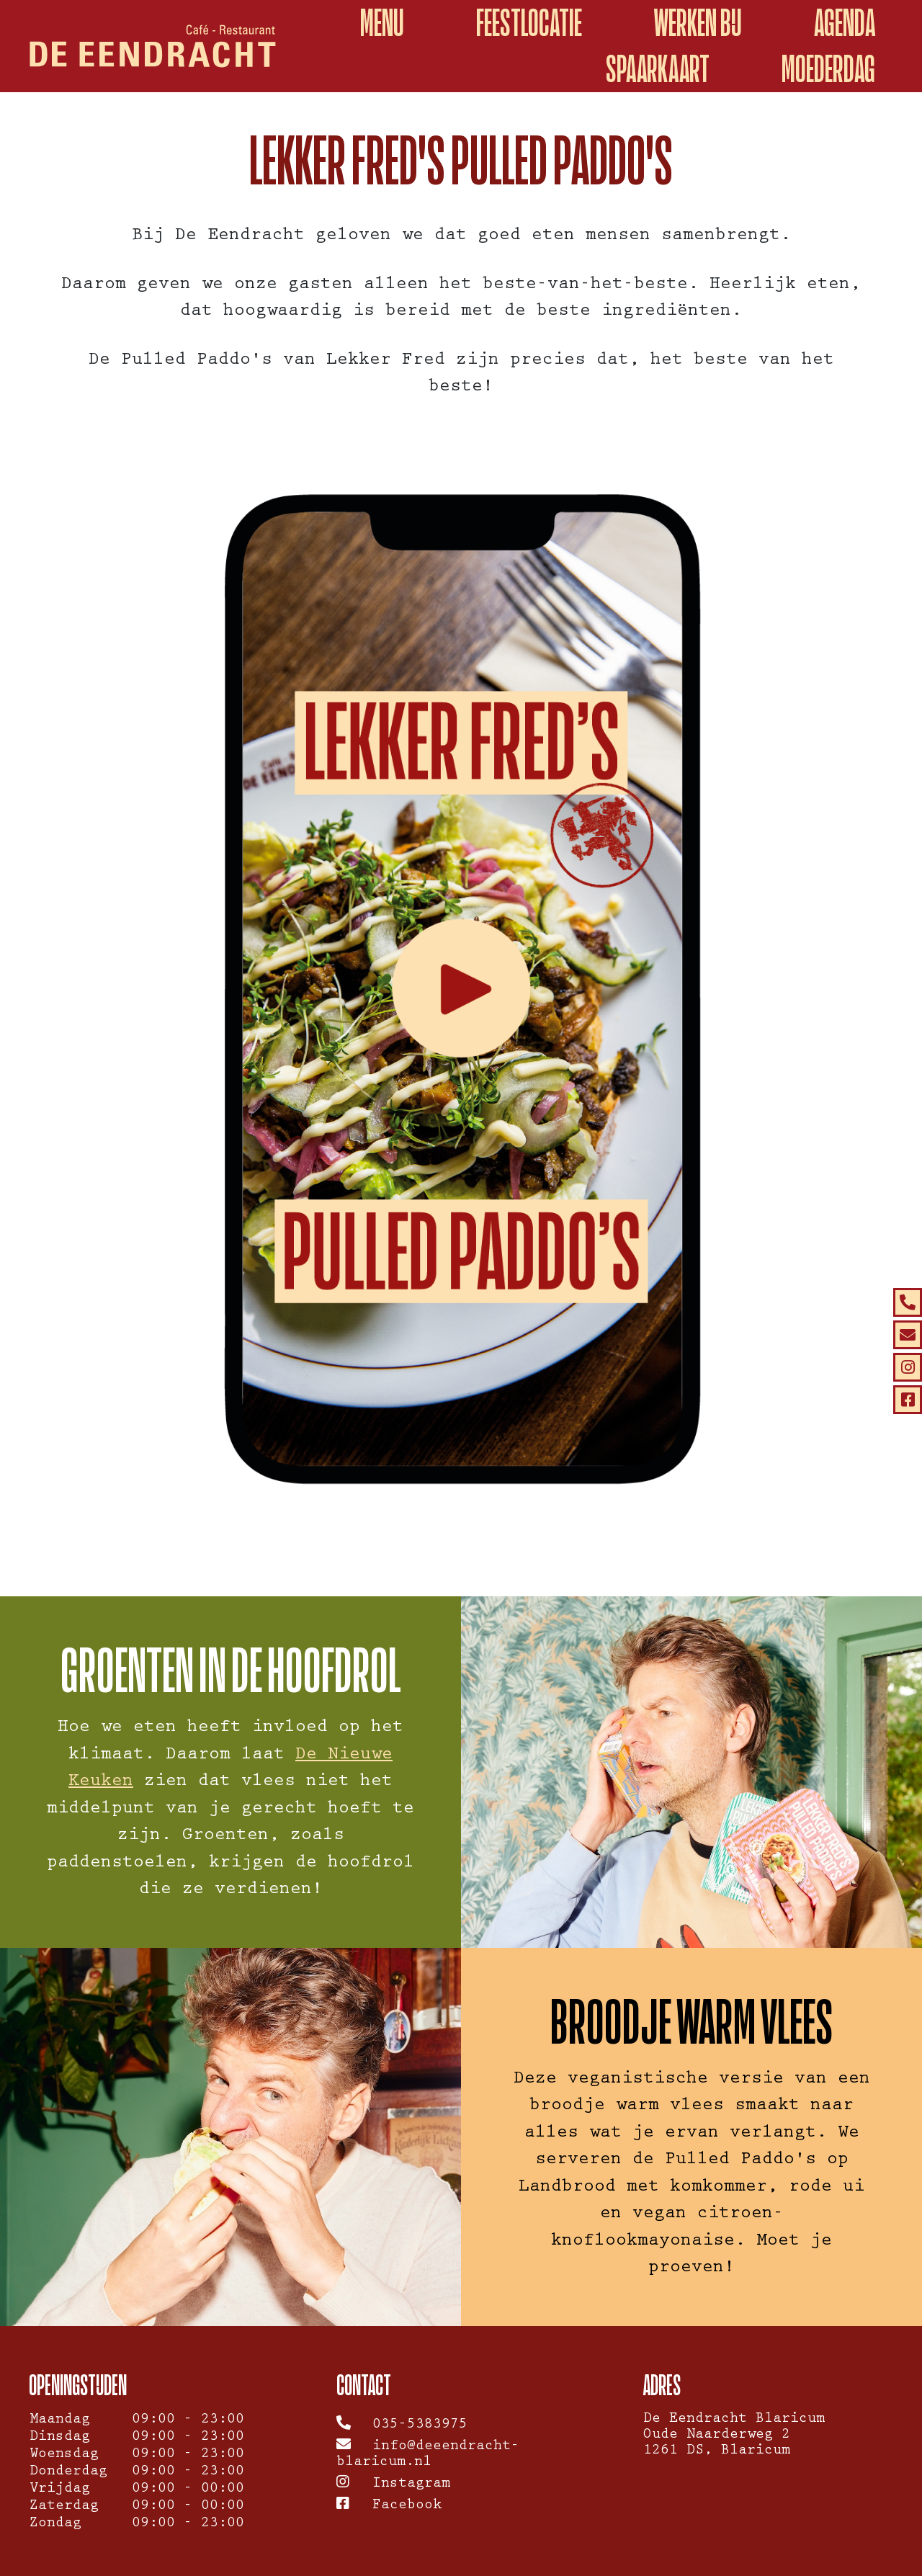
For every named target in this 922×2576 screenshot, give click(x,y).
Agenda (844, 23)
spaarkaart (658, 69)
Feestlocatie (529, 23)
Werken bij (698, 23)
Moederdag (828, 69)
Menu (382, 23)
